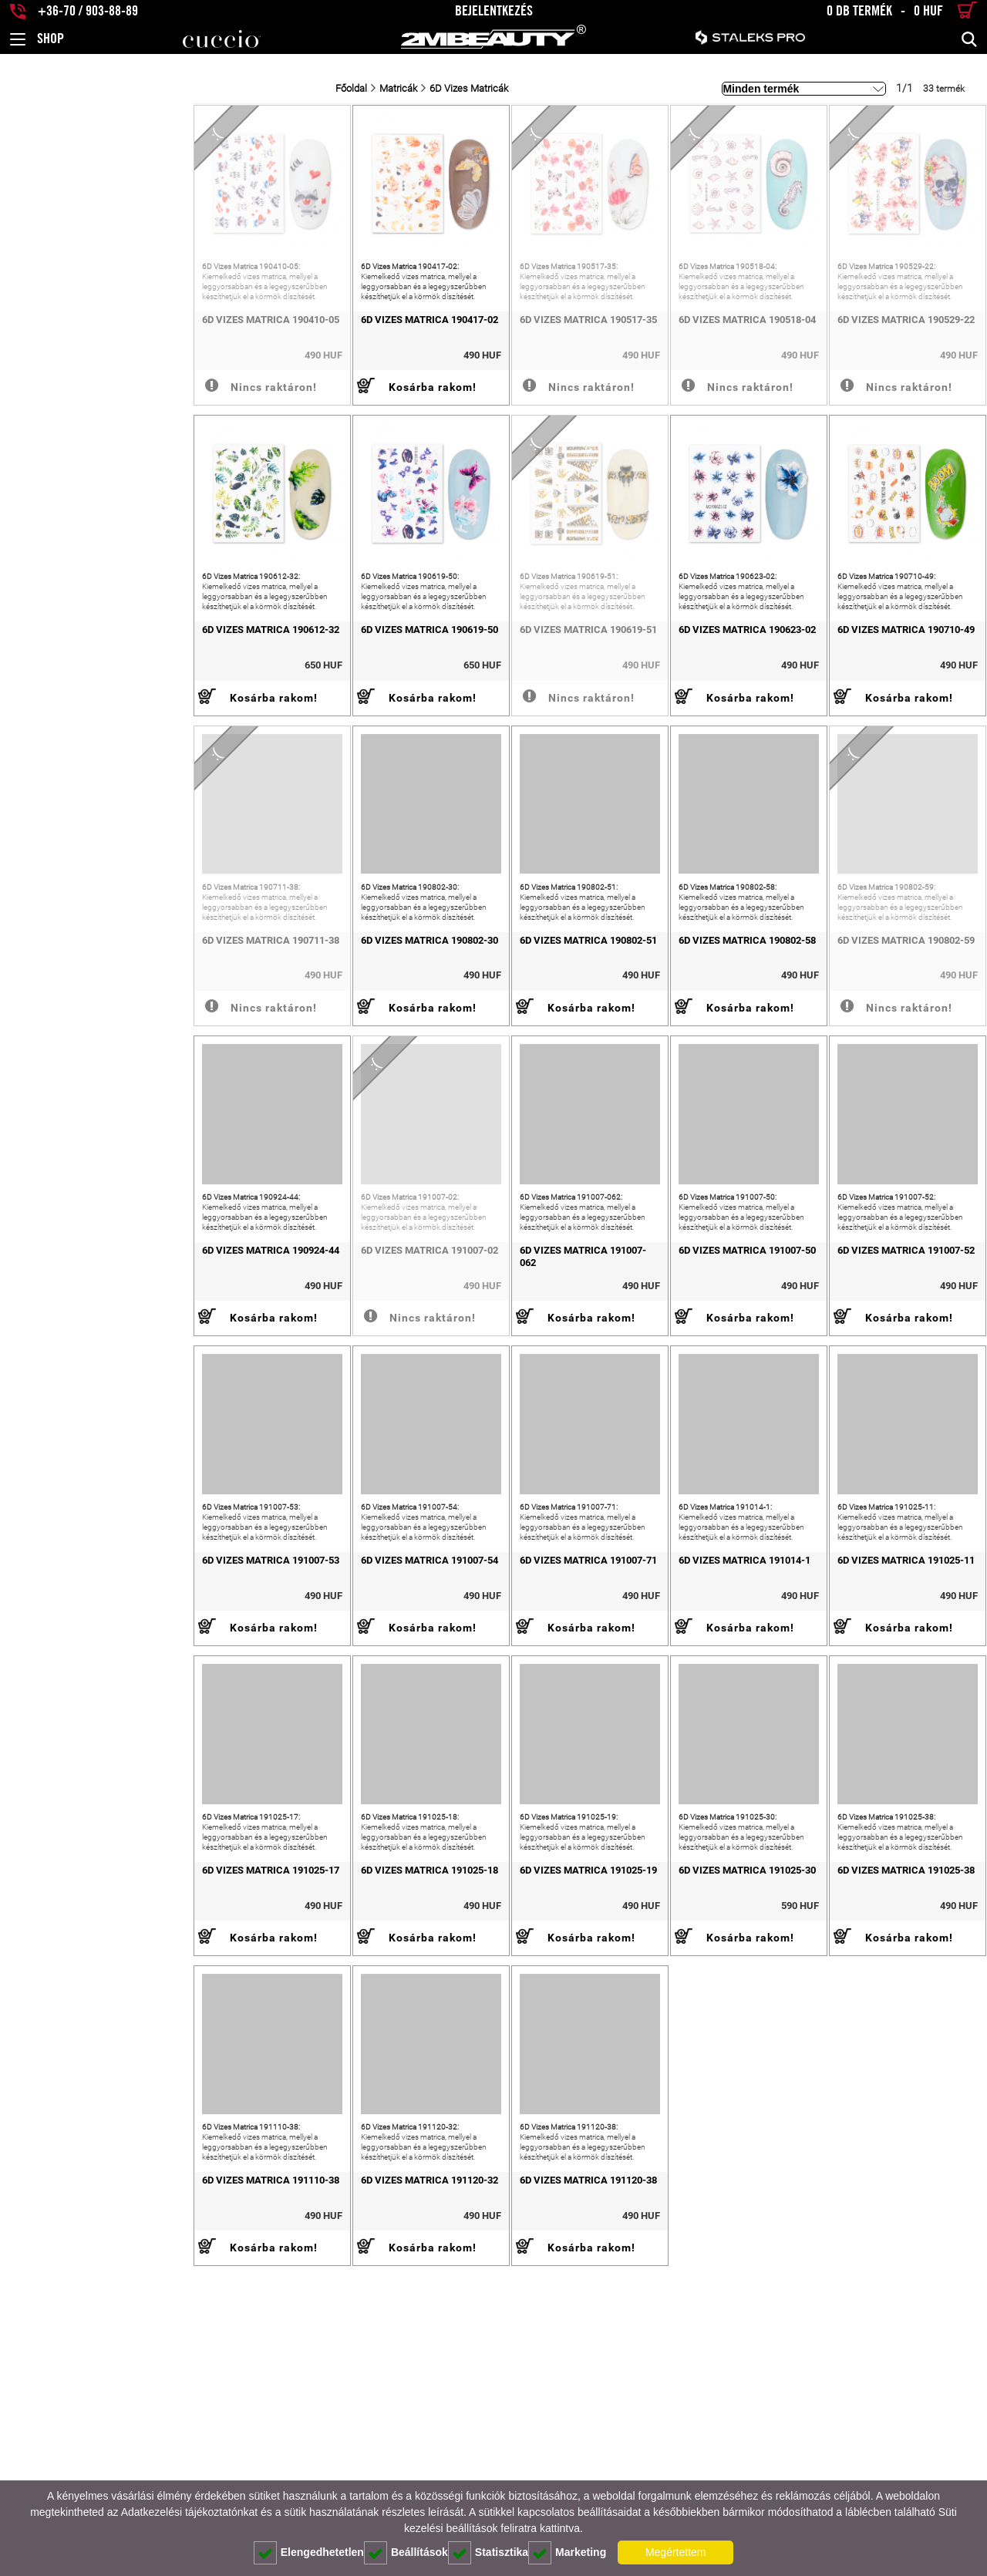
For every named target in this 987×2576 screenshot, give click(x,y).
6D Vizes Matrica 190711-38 (78, 1056)
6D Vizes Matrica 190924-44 (78, 1404)
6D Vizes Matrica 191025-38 (867, 2101)
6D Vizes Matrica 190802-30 (275, 1056)
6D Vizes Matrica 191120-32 (275, 2450)
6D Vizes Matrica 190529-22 (867, 358)
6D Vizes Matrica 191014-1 (667, 1753)
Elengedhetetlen (309, 2552)
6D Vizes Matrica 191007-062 (475, 1404)
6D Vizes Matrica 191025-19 (472, 2101)
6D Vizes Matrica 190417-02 (275, 358)
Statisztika (488, 2552)
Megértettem (675, 2552)
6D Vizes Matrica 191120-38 (472, 2450)
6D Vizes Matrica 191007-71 (472, 1753)
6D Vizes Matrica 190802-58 (670, 1056)
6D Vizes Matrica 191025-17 (78, 2101)
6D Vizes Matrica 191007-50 (670, 1404)
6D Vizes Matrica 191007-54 (275, 1753)
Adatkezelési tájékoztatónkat (189, 2512)
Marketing (567, 2552)
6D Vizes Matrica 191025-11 (867, 1753)
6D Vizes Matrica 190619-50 (275, 706)
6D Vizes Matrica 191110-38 (78, 2450)
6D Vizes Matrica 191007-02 (275, 1404)
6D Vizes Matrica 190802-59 (867, 1056)
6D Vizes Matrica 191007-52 (867, 1404)
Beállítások (406, 2552)
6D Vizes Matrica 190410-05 (78, 358)
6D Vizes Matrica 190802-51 (472, 1056)
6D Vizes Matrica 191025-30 (670, 2101)
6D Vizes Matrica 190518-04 (670, 358)
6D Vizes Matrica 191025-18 (275, 2101)
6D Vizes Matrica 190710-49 (867, 706)
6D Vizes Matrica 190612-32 (78, 706)
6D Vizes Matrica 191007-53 (78, 1753)
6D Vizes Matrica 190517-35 (472, 358)
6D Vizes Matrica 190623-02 (670, 706)
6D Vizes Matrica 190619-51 (472, 706)
